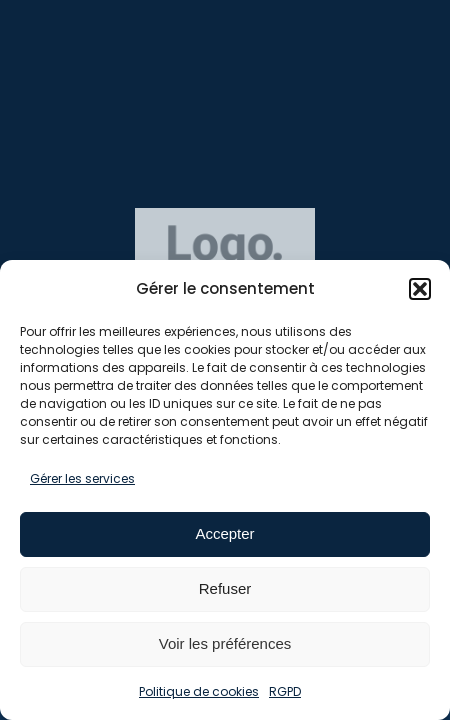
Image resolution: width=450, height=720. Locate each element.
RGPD (285, 691)
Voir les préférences (225, 643)
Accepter (224, 533)
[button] (420, 289)
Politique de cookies (199, 691)
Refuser (225, 588)
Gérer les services (82, 478)
